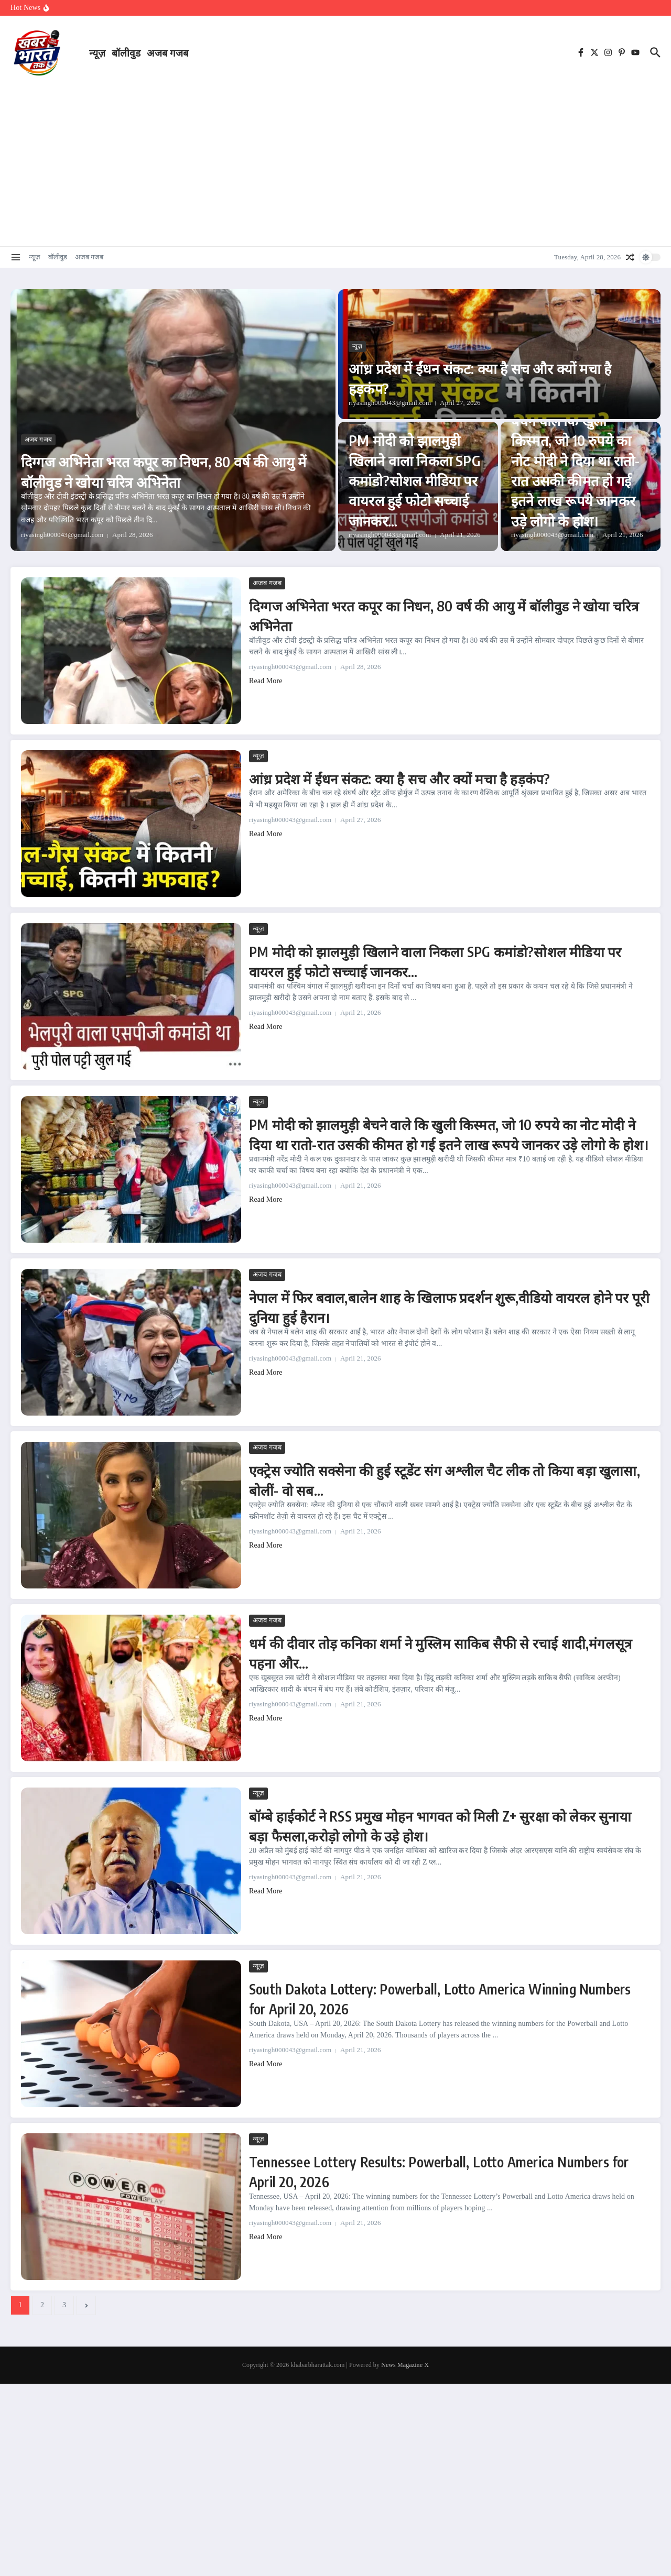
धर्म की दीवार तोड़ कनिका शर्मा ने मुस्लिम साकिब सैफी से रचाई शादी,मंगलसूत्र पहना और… (435, 1651)
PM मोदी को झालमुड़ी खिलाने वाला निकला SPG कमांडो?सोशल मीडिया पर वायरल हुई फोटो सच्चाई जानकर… (417, 479)
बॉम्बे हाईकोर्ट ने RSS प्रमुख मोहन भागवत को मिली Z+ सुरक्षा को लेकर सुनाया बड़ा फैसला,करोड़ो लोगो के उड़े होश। (440, 1824)
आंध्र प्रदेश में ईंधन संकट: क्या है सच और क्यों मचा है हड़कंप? (498, 377)
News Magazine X (405, 2365)
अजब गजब (168, 52)
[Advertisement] (335, 162)
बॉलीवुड (126, 52)
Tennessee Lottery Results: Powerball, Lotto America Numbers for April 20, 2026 (434, 2170)
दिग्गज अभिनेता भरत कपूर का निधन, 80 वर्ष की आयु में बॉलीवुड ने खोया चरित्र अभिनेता (167, 470)
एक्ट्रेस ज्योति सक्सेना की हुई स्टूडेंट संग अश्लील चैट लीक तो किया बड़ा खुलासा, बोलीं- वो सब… (445, 1479)
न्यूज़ (97, 52)
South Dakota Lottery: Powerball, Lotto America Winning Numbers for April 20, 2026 (418, 1997)
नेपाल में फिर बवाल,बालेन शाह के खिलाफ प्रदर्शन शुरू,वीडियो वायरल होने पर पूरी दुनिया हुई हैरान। (432, 1306)
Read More (266, 681)
